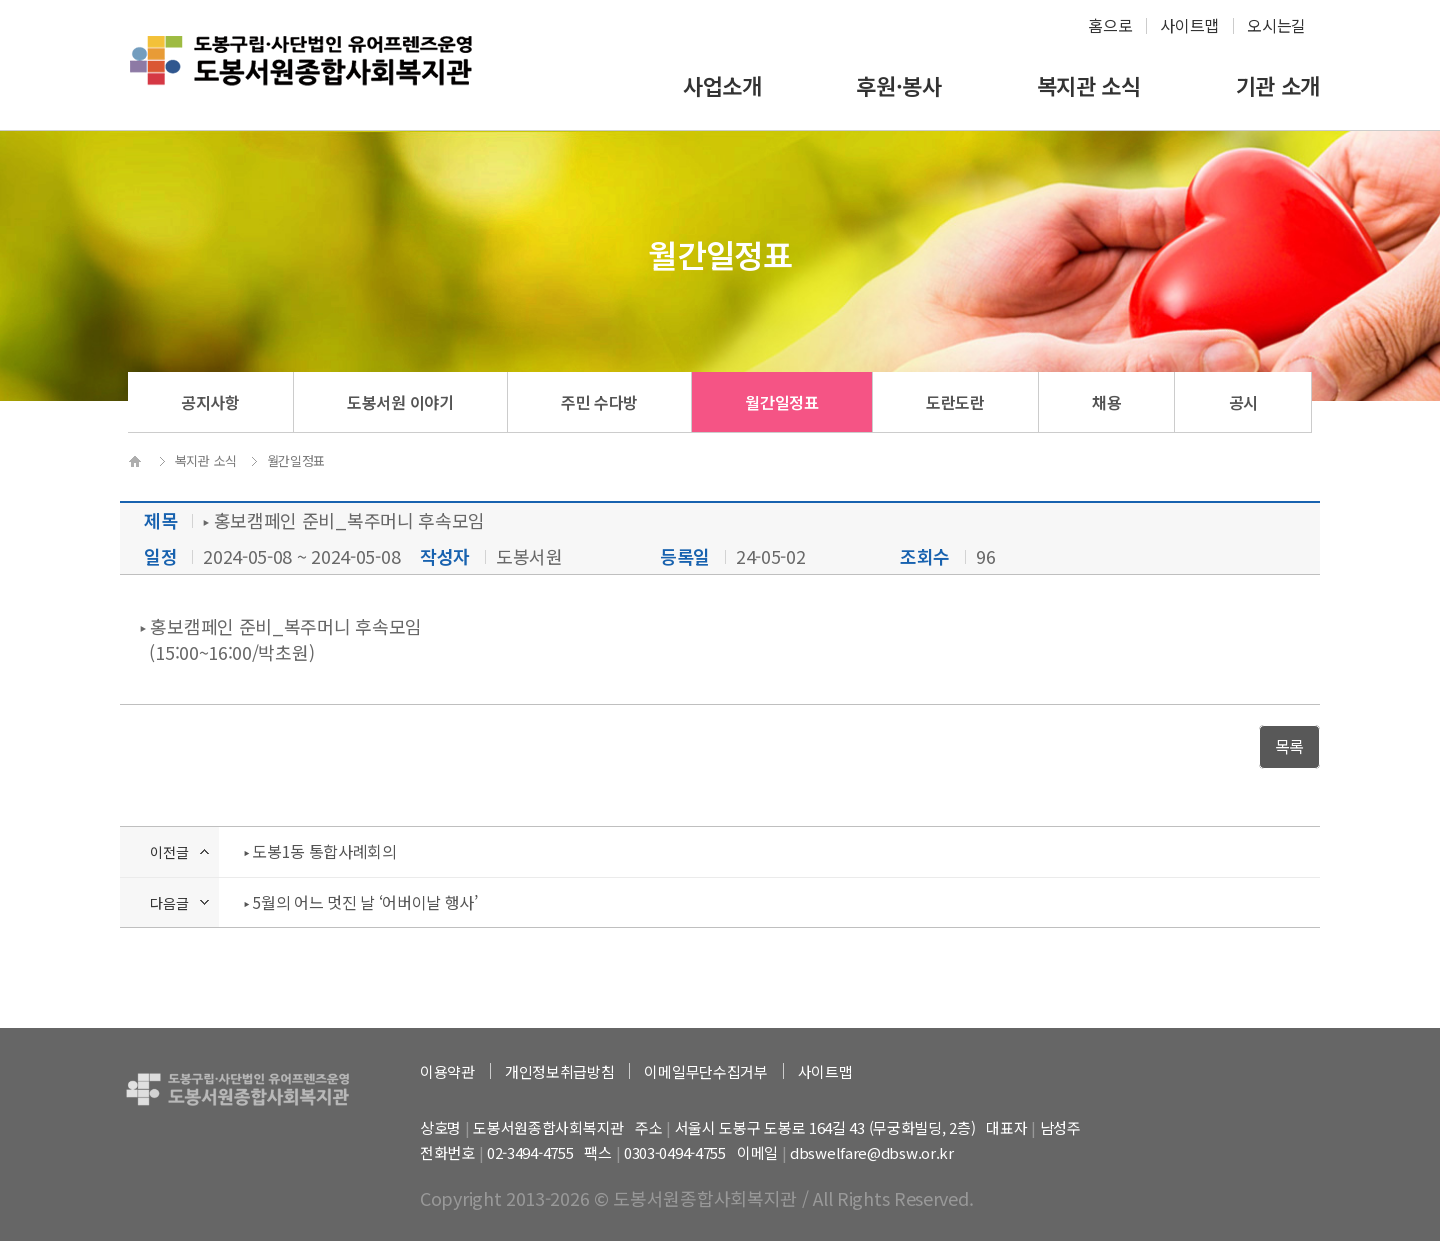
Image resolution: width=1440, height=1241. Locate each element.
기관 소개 (1278, 85)
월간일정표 (782, 402)
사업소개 (722, 85)
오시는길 (1276, 25)
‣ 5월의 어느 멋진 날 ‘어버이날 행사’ (361, 902)
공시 (1243, 402)
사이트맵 (1189, 25)
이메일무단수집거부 (705, 1071)
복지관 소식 (1089, 85)
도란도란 (955, 402)
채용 (1106, 402)
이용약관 (447, 1071)
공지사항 (210, 402)
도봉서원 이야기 (400, 402)
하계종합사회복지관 (301, 76)
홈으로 (1110, 25)
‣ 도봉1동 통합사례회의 (320, 851)
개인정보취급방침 (560, 1071)
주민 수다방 (599, 402)
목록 (1289, 746)
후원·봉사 (899, 85)
